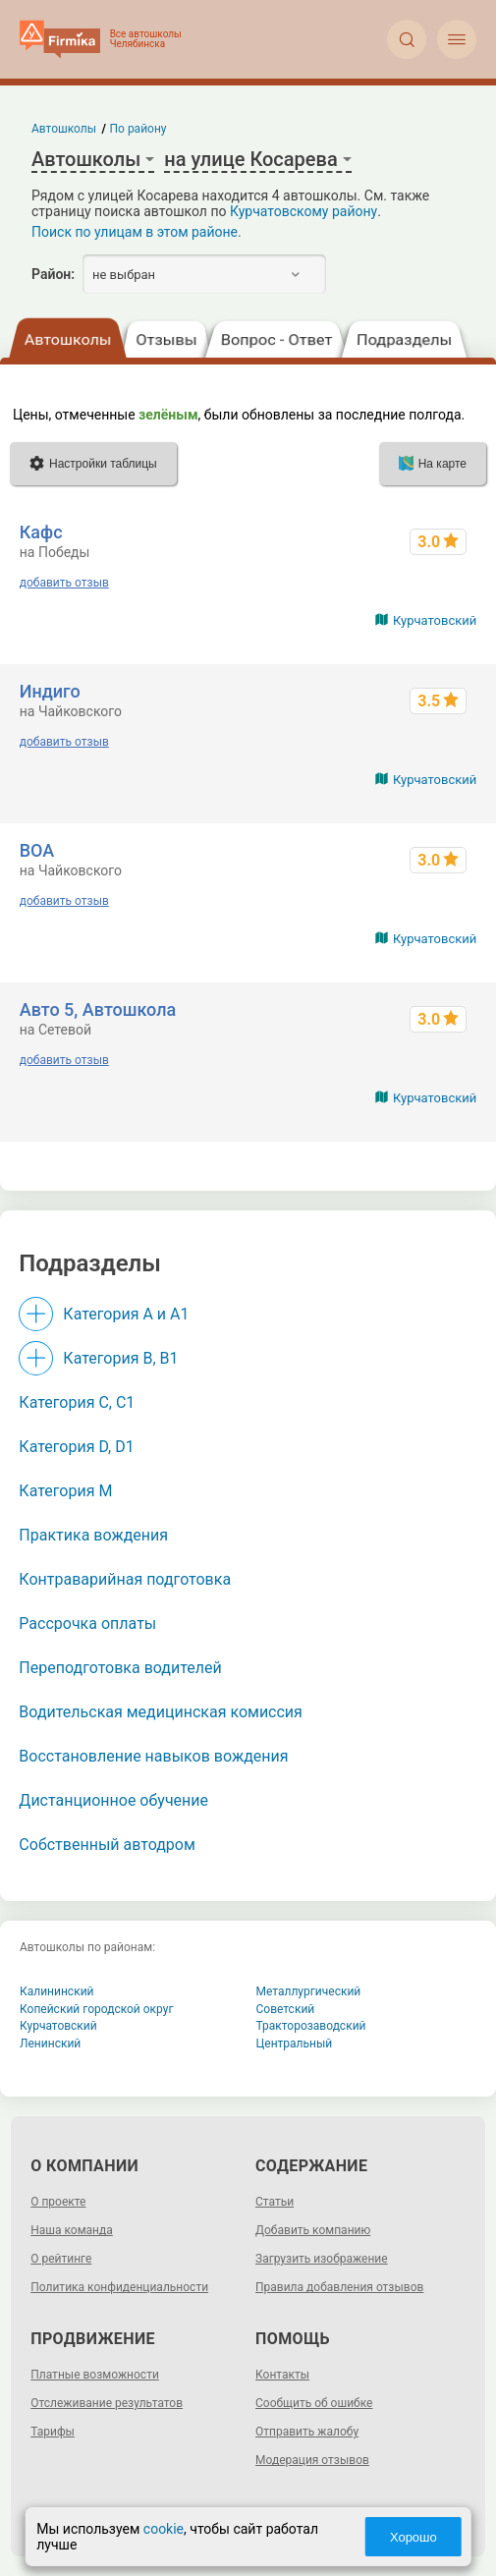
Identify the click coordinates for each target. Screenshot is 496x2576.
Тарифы (52, 2431)
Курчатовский (434, 620)
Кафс (41, 532)
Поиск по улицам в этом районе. (136, 232)
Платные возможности (94, 2374)
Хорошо (413, 2537)
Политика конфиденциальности (119, 2287)
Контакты (282, 2374)
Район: (53, 274)
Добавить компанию (312, 2230)
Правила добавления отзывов (339, 2287)
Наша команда (71, 2230)
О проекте (57, 2202)
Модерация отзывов (312, 2460)
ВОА (37, 850)
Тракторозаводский (311, 2026)
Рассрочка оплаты (87, 1623)
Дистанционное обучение (113, 1800)
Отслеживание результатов (106, 2403)
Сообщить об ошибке (313, 2403)
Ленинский (50, 2043)
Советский (285, 2009)
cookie (163, 2529)
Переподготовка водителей (120, 1667)
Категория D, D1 (76, 1446)
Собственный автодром (107, 1844)
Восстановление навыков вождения (153, 1756)
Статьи (274, 2202)
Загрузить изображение (321, 2259)
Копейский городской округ (97, 2009)
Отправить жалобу (306, 2431)
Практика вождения (93, 1535)
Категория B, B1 (120, 1358)
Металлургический (308, 1991)
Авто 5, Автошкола (98, 1009)
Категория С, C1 (77, 1402)
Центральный (294, 2043)
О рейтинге (60, 2259)
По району (138, 129)
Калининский (57, 1991)
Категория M (65, 1491)
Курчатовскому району (303, 211)
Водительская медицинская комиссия (161, 1712)
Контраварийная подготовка (125, 1579)
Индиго (50, 691)
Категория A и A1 (126, 1314)
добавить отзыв (64, 582)
